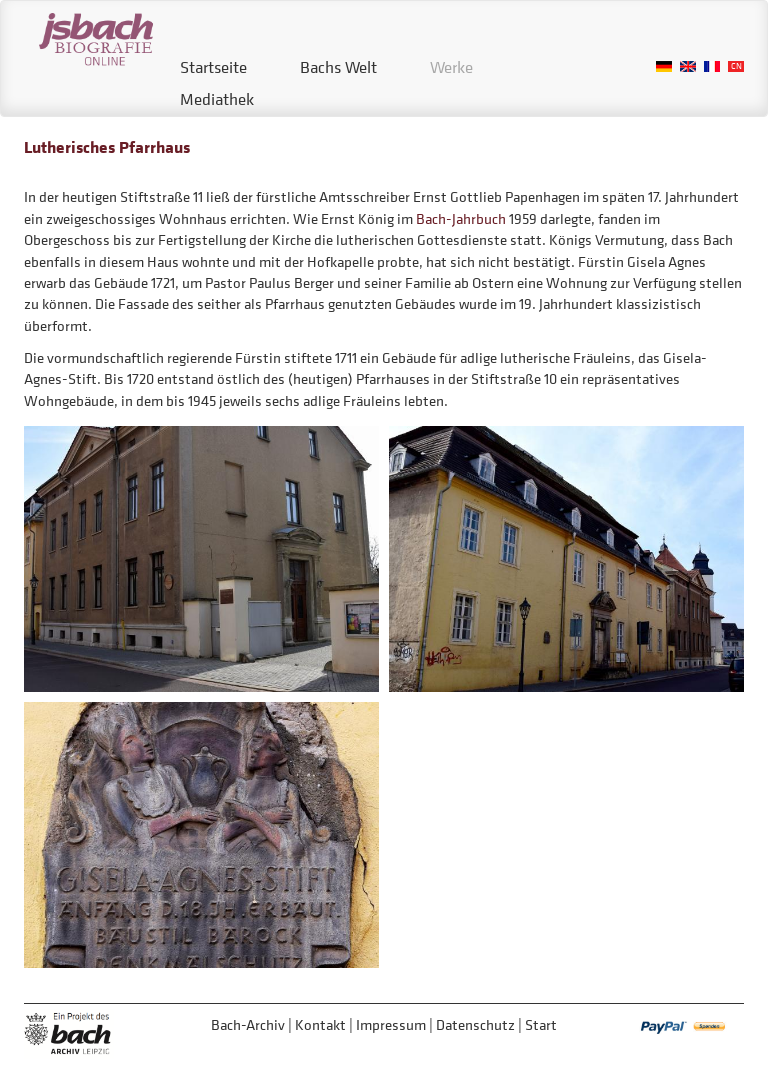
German (664, 66)
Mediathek (217, 99)
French (712, 66)
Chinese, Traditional (736, 66)
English (688, 66)
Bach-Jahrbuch (461, 218)
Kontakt (320, 1024)
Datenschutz (475, 1024)
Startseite (213, 67)
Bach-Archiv (248, 1024)
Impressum (391, 1024)
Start (541, 1024)
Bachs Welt (338, 67)
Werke (451, 67)
